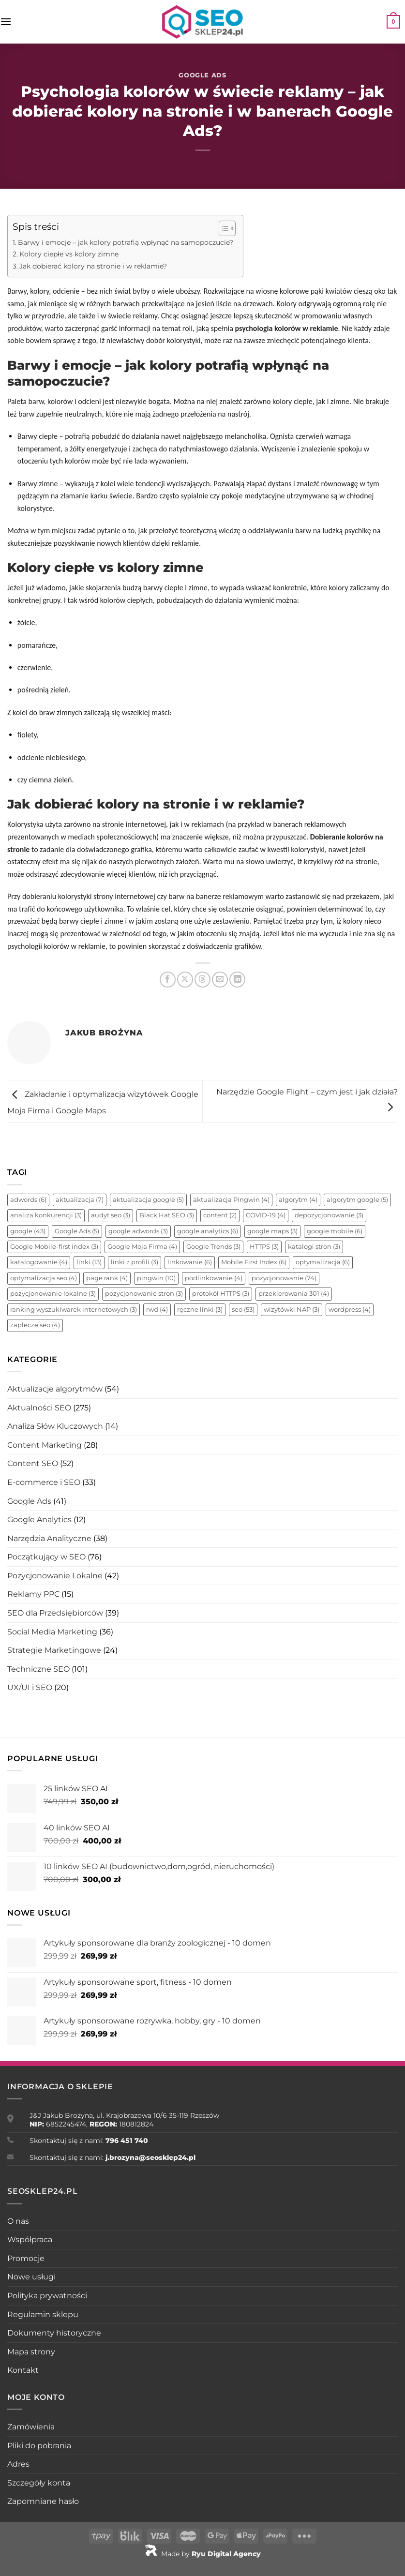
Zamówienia (31, 2426)
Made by (203, 2553)
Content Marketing (44, 1445)
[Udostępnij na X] (185, 980)
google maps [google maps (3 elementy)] (272, 1231)
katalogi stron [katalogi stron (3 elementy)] (314, 1246)
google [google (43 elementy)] (27, 1231)
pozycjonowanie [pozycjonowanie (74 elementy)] (284, 1278)
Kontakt (23, 2370)
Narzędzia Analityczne (49, 1538)
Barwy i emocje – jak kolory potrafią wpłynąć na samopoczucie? (125, 242)
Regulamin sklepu (42, 2314)
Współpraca (29, 2239)
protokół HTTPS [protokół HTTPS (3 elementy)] (220, 1293)
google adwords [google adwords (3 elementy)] (138, 1231)
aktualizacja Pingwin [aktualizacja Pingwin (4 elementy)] (231, 1199)
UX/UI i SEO (29, 1687)
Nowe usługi (31, 2276)
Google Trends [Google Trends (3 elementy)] (213, 1246)
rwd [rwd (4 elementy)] (157, 1309)
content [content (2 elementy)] (220, 1215)
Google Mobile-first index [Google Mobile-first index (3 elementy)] (54, 1246)
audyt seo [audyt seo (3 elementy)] (110, 1215)
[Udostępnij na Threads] (202, 980)
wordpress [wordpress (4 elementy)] (350, 1309)
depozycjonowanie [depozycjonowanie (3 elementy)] (329, 1215)
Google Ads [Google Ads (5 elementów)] (77, 1231)
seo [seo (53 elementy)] (243, 1309)
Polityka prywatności (47, 2295)
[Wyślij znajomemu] (220, 980)
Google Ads (202, 75)
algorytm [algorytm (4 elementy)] (298, 1199)
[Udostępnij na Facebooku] (168, 980)
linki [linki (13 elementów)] (89, 1262)
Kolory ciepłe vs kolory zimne (69, 254)
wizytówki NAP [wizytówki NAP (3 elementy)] (291, 1309)
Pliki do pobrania (39, 2445)
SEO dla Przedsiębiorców (55, 1612)
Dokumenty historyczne (54, 2332)
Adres (18, 2464)
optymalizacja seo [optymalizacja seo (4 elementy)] (43, 1278)
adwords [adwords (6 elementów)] (28, 1199)
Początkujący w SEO (46, 1556)
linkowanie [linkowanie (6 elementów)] (189, 1262)
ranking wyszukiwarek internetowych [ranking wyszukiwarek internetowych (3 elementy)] (73, 1309)
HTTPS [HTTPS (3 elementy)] (264, 1246)
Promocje (26, 2258)
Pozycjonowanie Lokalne (55, 1575)
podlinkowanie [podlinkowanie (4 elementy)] (213, 1278)
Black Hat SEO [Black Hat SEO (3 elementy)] (166, 1215)
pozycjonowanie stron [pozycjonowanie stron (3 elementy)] (144, 1293)
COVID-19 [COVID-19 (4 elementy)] (265, 1215)
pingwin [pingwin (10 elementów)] (156, 1278)
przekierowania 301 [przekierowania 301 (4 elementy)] (293, 1293)
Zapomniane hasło (43, 2501)
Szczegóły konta (38, 2482)
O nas (18, 2221)
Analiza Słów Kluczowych (55, 1426)
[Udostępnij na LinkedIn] (237, 980)
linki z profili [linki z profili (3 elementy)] (134, 1262)
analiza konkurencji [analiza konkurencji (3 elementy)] (46, 1215)
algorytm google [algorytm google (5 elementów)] (357, 1199)
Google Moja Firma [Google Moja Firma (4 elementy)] (142, 1246)
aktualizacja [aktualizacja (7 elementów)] (80, 1199)
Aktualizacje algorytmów (55, 1388)
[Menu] (6, 21)
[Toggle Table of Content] (222, 228)
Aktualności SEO (39, 1407)
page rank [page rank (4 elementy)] (107, 1278)
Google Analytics (39, 1519)
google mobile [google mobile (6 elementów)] (334, 1231)
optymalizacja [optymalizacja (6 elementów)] (323, 1262)
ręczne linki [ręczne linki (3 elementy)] (200, 1309)
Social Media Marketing (52, 1631)
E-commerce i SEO (43, 1482)
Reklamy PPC (33, 1594)
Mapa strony (31, 2351)
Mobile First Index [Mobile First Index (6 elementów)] (253, 1262)
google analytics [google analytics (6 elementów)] (207, 1231)
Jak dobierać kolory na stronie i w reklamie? (93, 266)
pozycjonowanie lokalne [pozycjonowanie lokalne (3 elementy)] (53, 1293)
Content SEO (32, 1463)
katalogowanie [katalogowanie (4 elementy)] (38, 1262)
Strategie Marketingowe (54, 1650)
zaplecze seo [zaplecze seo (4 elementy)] (35, 1325)
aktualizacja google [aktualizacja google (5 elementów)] (148, 1199)
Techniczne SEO (38, 1669)
